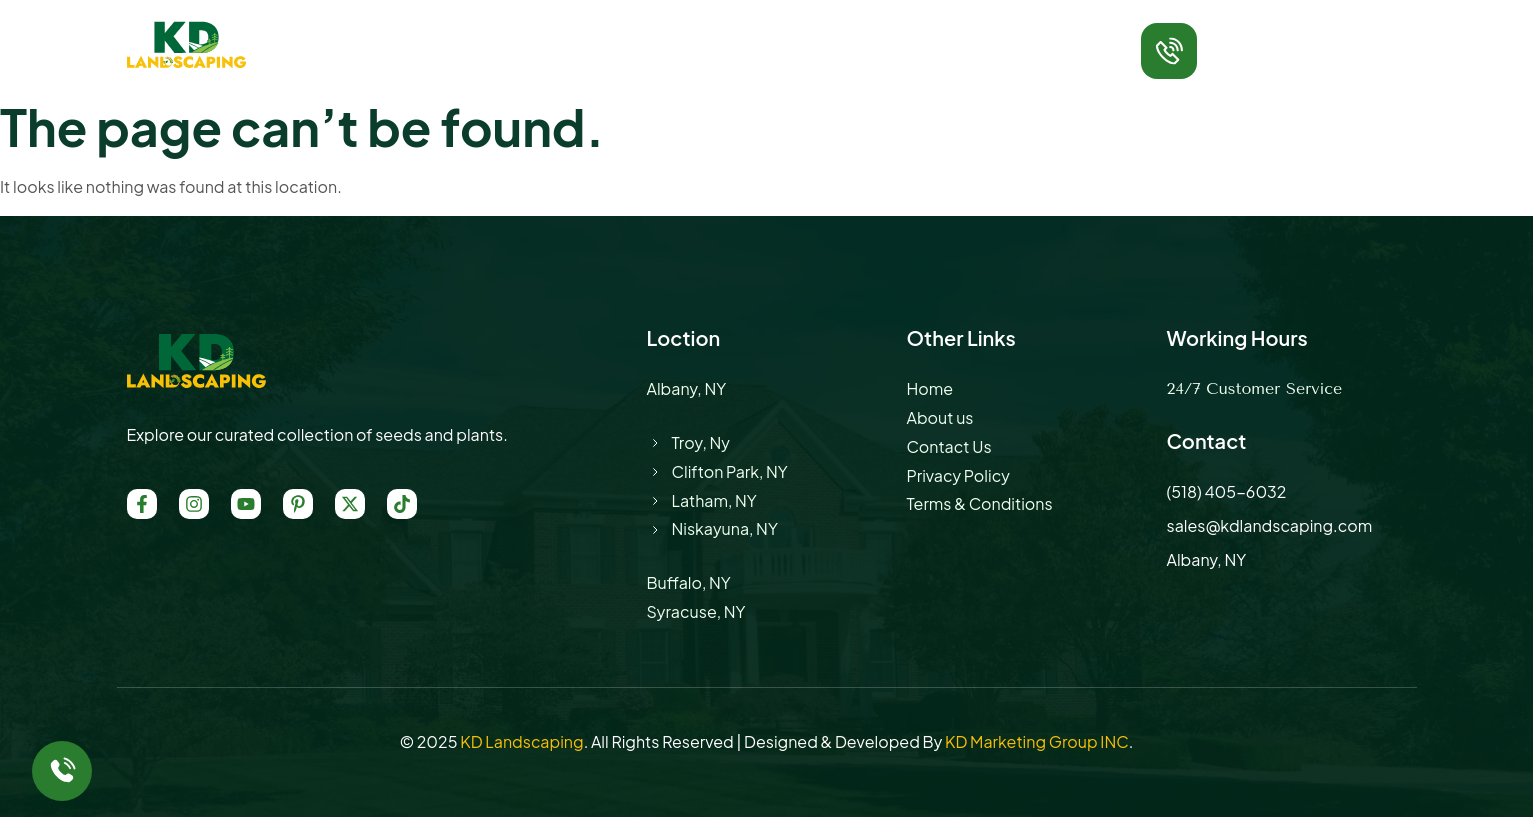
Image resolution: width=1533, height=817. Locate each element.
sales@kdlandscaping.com (1270, 525)
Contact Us (931, 34)
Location (737, 34)
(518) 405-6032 (1278, 62)
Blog (830, 34)
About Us (528, 34)
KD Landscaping (521, 741)
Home (430, 34)
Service (633, 34)
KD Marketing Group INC (1037, 741)
